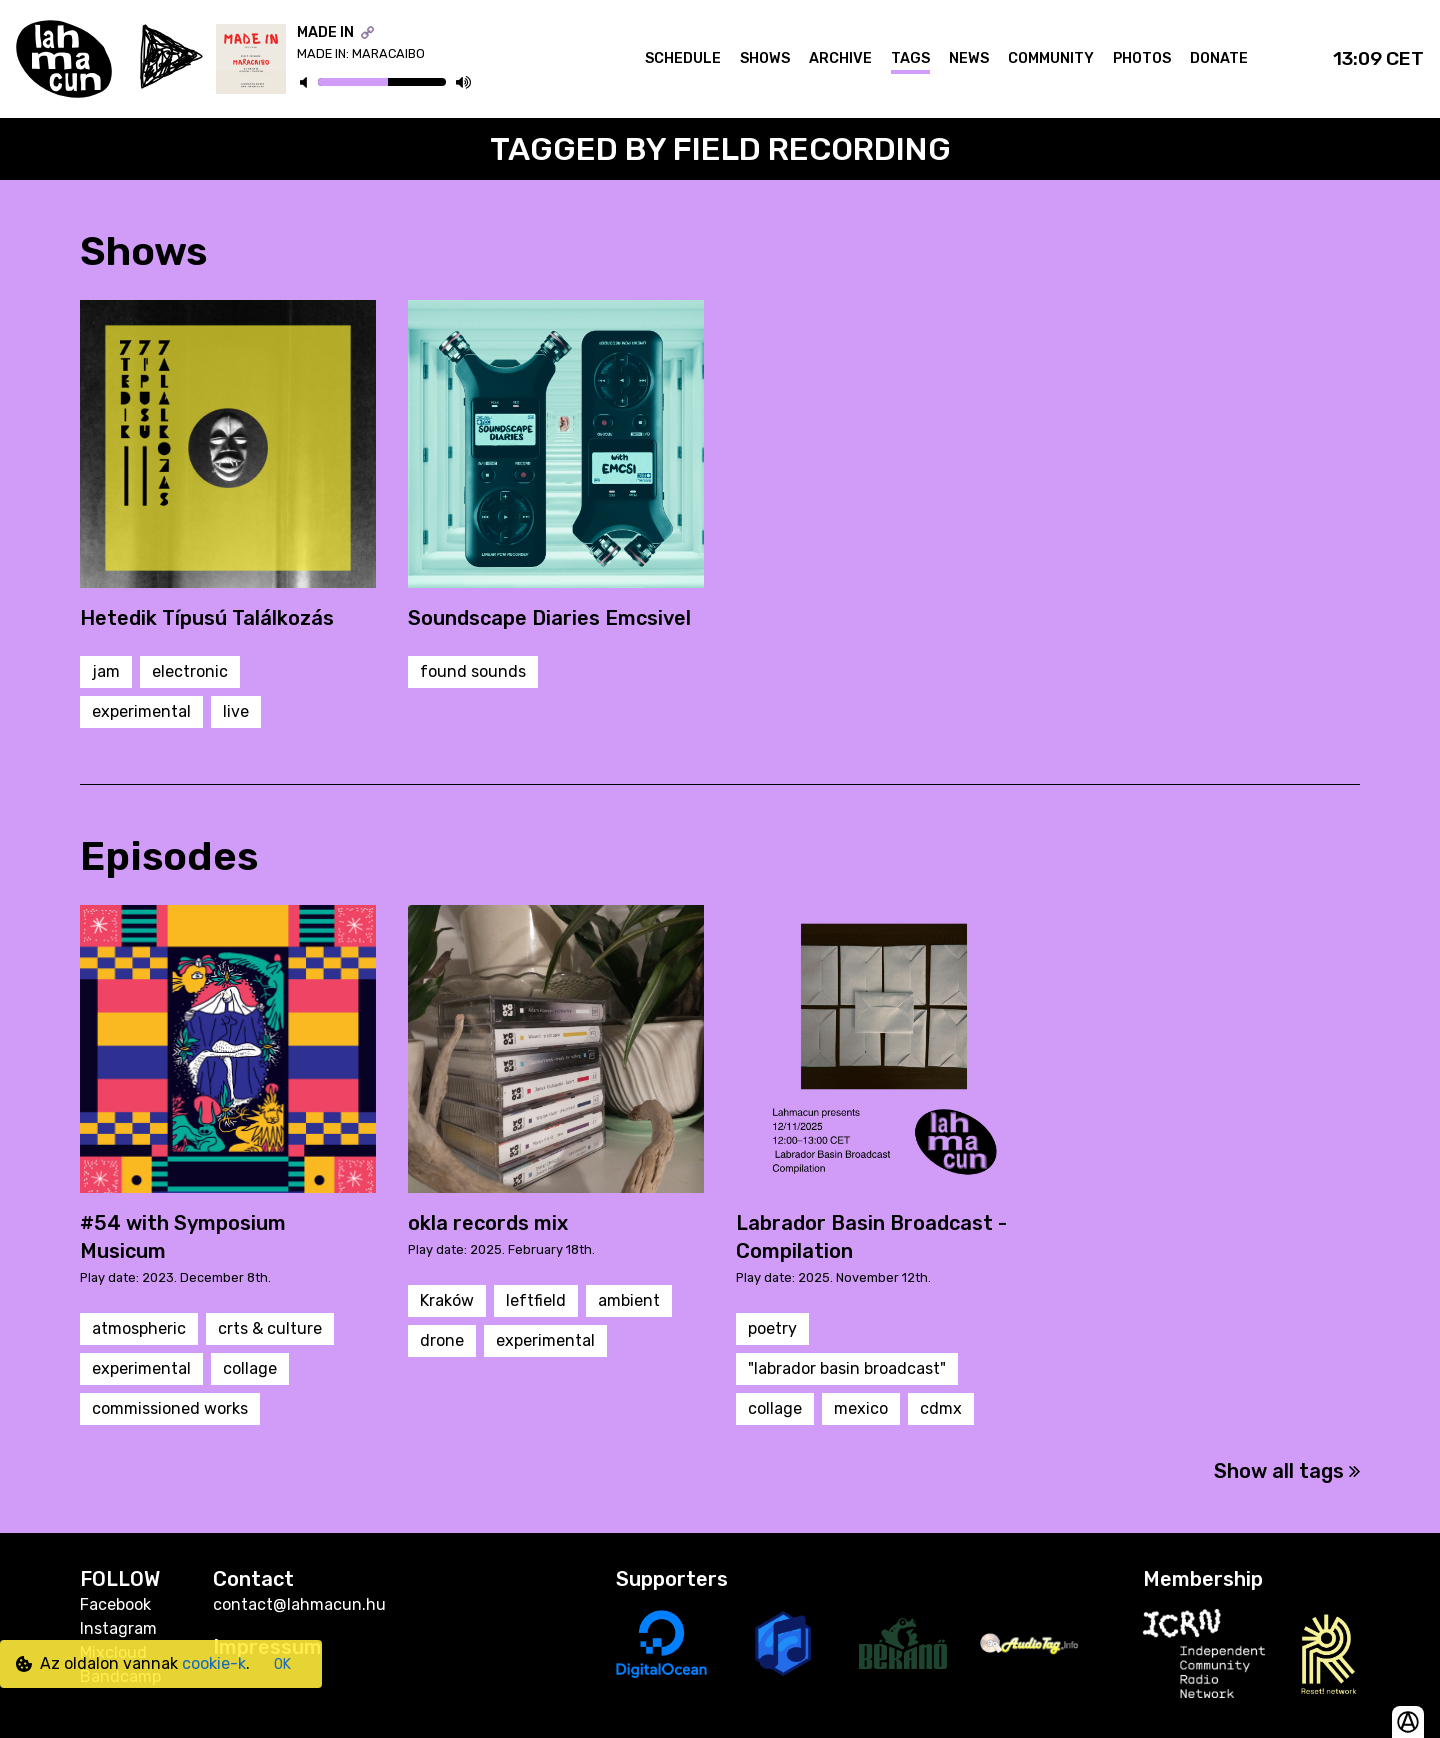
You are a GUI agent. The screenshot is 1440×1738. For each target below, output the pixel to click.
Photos (1142, 58)
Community (1051, 58)
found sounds (473, 671)
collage (250, 1368)
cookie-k (214, 1663)
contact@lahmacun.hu (299, 1604)
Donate (1219, 58)
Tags (910, 58)
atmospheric (139, 1328)
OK (282, 1664)
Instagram (118, 1628)
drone (442, 1340)
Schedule (683, 58)
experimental (141, 711)
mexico (861, 1408)
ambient (629, 1300)
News (969, 58)
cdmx (941, 1408)
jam (106, 671)
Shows (765, 58)
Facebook (115, 1604)
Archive (840, 58)
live (236, 711)
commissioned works (170, 1408)
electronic (190, 671)
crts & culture (270, 1328)
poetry (772, 1328)
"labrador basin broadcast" (847, 1368)
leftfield (536, 1300)
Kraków (447, 1300)
